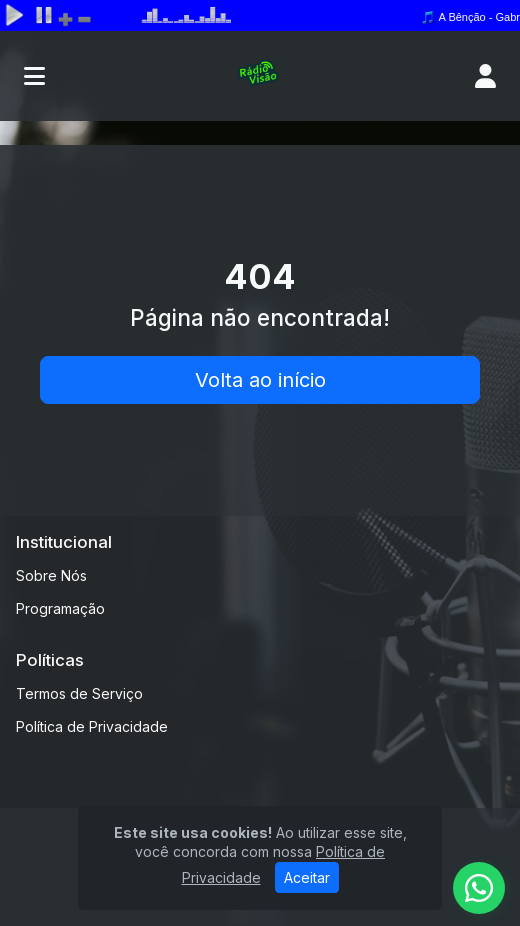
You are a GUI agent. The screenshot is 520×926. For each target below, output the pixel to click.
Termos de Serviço (79, 693)
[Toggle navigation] (34, 76)
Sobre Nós (51, 575)
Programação (60, 608)
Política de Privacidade (92, 726)
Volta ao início (260, 380)
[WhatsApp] (479, 888)
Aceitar (307, 877)
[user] (485, 76)
